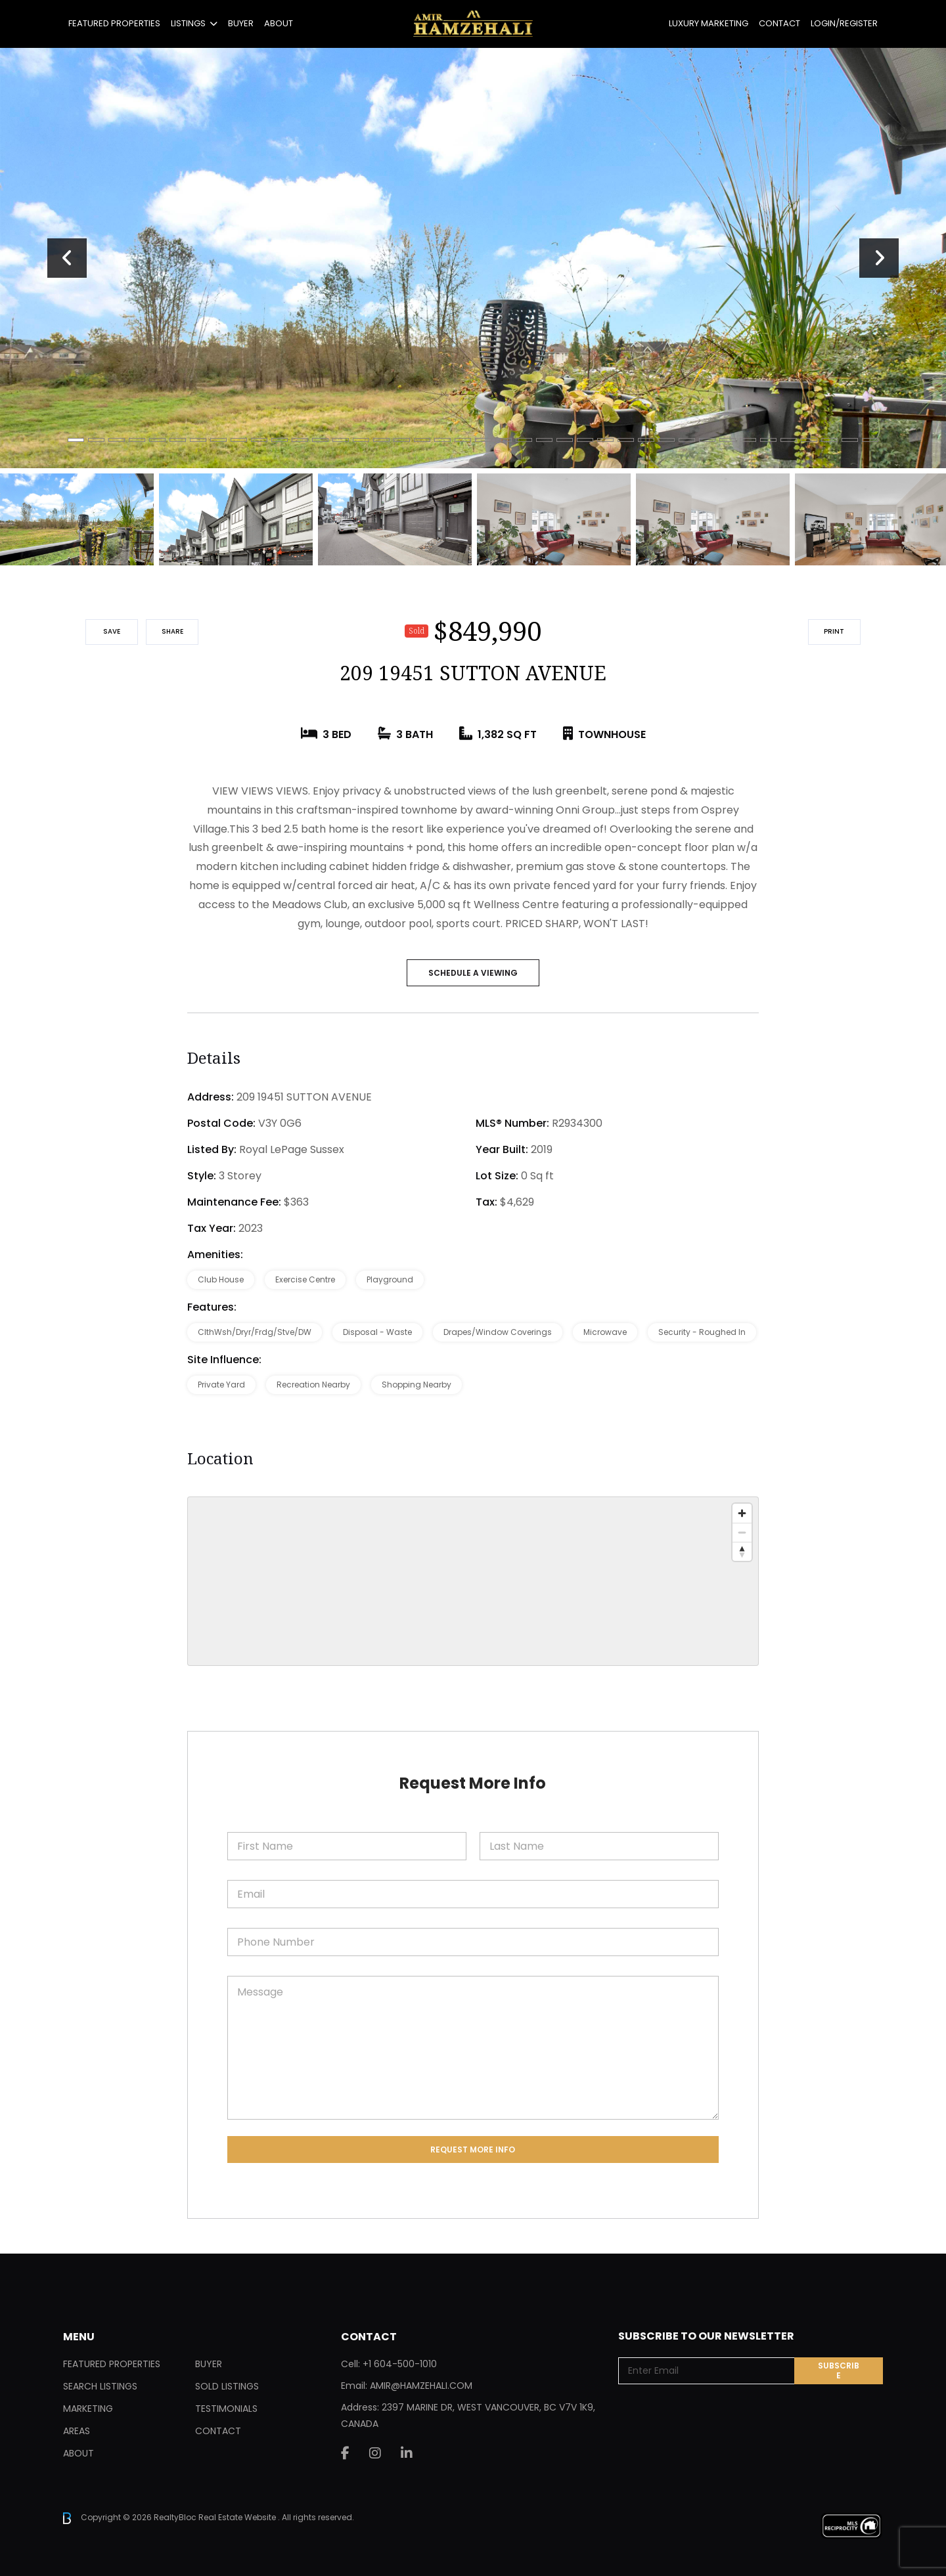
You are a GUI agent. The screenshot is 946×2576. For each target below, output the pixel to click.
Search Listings (100, 2386)
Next (879, 258)
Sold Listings (227, 2386)
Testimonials (226, 2408)
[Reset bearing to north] (742, 1551)
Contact (779, 23)
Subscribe (838, 2370)
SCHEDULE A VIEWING (473, 972)
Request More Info (472, 2149)
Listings (188, 23)
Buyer (241, 23)
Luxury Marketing (708, 23)
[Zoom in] (742, 1513)
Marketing (88, 2408)
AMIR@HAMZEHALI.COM (421, 2385)
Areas (76, 2430)
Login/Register (844, 23)
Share (172, 631)
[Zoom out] (742, 1532)
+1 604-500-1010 (400, 2363)
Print (834, 631)
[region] (473, 1581)
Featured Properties (114, 23)
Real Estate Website (238, 2517)
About (278, 23)
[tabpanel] (473, 258)
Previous (67, 258)
